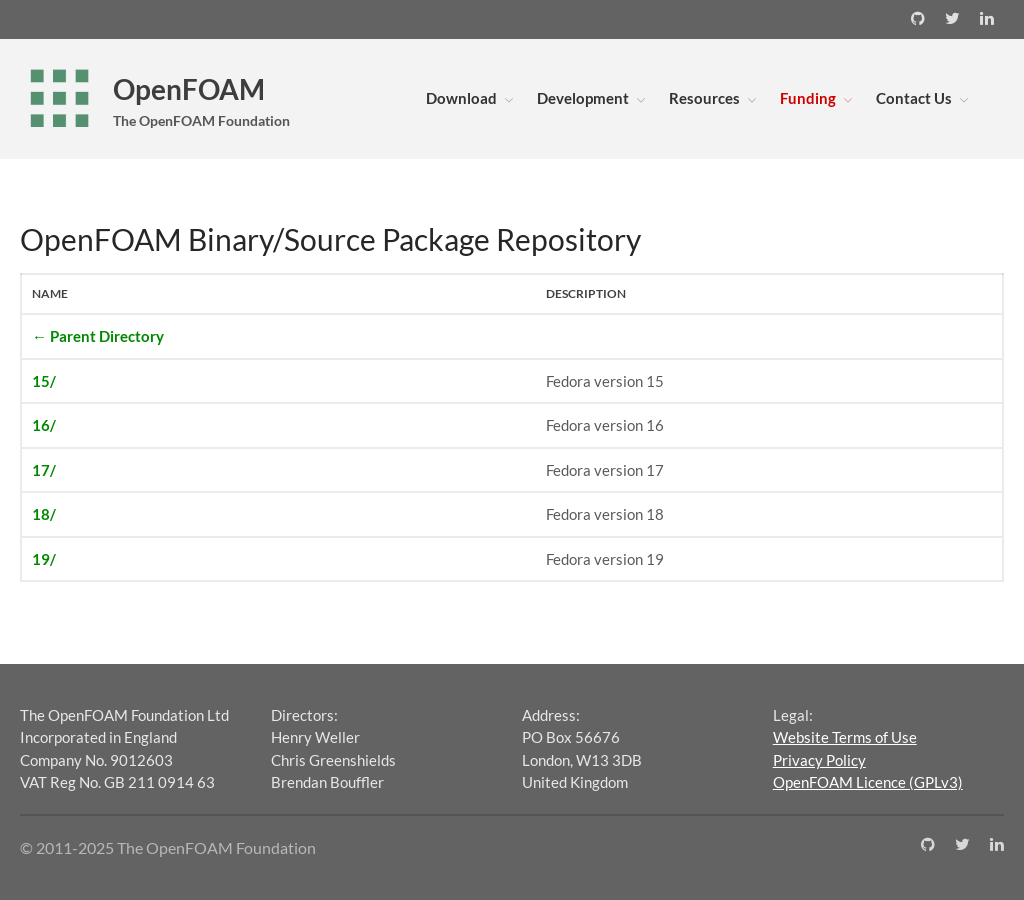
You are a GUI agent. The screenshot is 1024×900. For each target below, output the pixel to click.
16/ (44, 425)
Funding (808, 98)
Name (50, 293)
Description (586, 293)
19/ (44, 559)
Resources (704, 98)
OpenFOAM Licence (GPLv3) (868, 782)
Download (461, 98)
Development (583, 98)
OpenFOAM (189, 89)
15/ (44, 381)
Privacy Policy (819, 760)
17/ (44, 470)
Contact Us (914, 98)
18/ (44, 514)
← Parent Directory (98, 336)
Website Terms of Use (845, 737)
